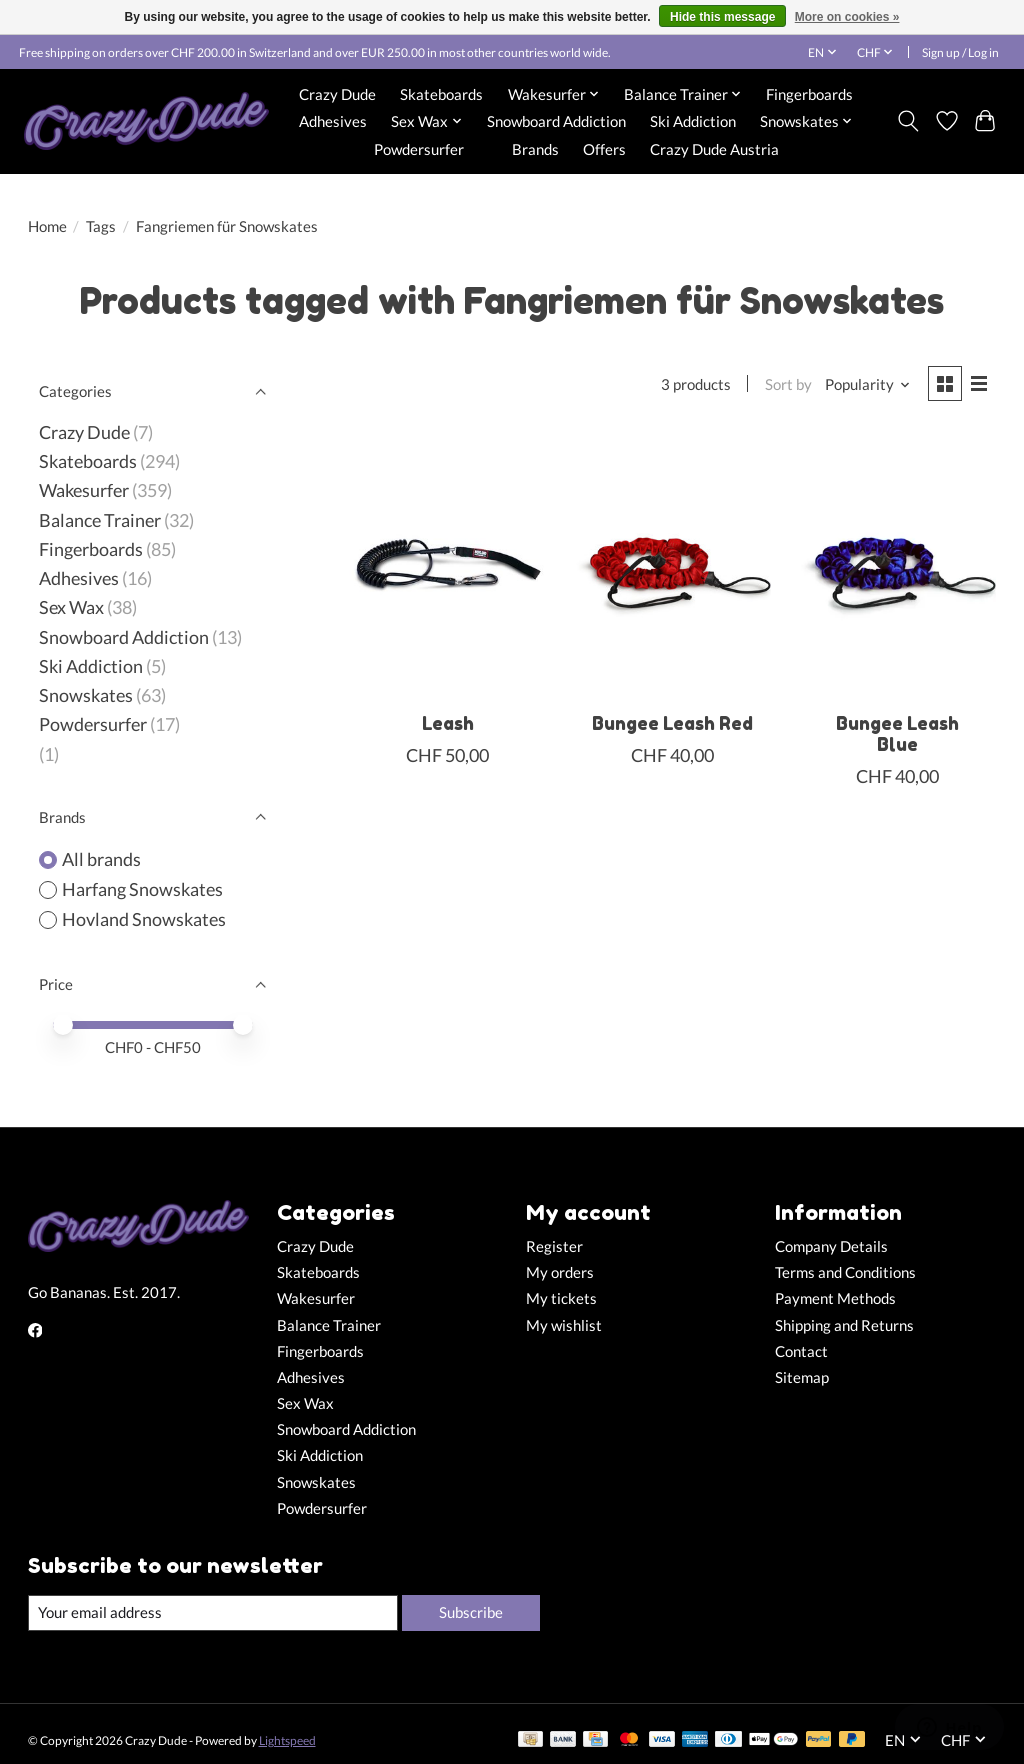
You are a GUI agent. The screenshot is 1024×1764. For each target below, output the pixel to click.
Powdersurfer (419, 149)
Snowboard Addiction (556, 121)
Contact (801, 1351)
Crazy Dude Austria (714, 149)
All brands (101, 859)
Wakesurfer (84, 490)
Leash (448, 723)
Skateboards (441, 94)
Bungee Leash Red (672, 723)
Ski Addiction (693, 121)
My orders (560, 1272)
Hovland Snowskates (144, 919)
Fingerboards (809, 94)
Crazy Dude (337, 94)
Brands (535, 149)
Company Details (831, 1246)
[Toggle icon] (907, 121)
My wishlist (564, 1325)
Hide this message (722, 17)
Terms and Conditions (845, 1272)
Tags (101, 226)
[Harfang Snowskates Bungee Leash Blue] (897, 565)
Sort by (788, 384)
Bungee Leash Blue (897, 734)
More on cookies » (847, 17)
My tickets (561, 1298)
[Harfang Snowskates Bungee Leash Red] (672, 565)
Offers (604, 149)
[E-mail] (213, 1613)
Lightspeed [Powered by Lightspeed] (287, 1740)
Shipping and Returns (844, 1325)
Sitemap (802, 1377)
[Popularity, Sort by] (868, 384)
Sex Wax (71, 607)
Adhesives (333, 121)
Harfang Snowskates (142, 889)
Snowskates (86, 695)
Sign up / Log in (960, 52)
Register (554, 1246)
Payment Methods (835, 1298)
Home (47, 226)
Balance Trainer (100, 520)
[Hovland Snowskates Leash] (447, 565)
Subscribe (471, 1612)
